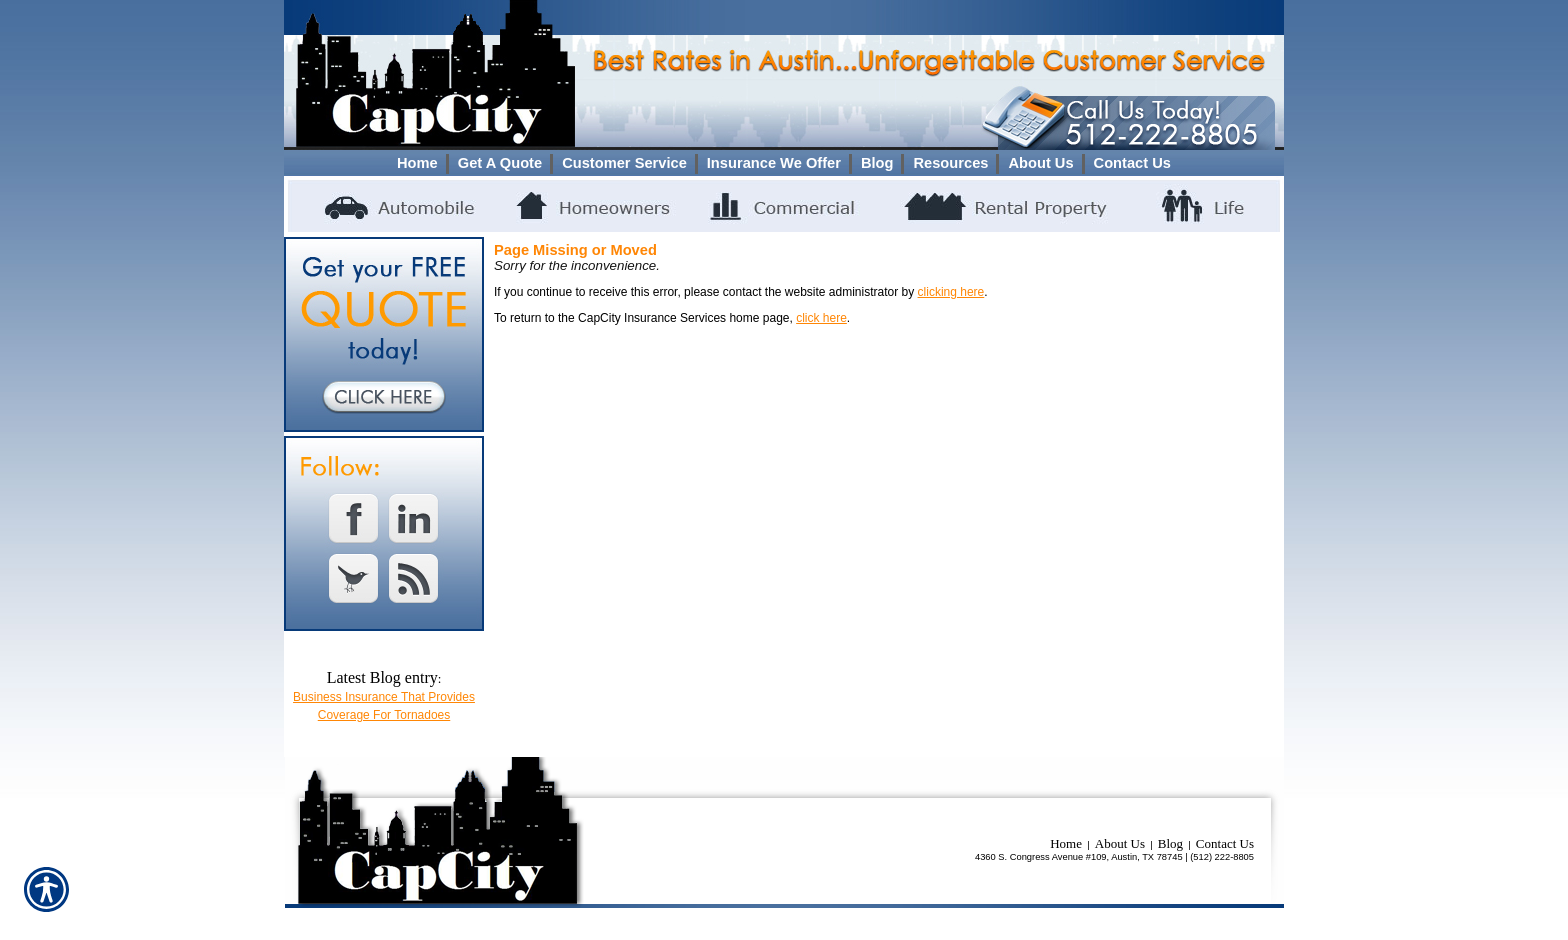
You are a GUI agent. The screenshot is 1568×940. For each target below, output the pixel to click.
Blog (1170, 843)
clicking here (951, 292)
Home (1066, 843)
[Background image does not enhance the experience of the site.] (784, 163)
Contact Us (1225, 843)
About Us (1120, 843)
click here (821, 318)
